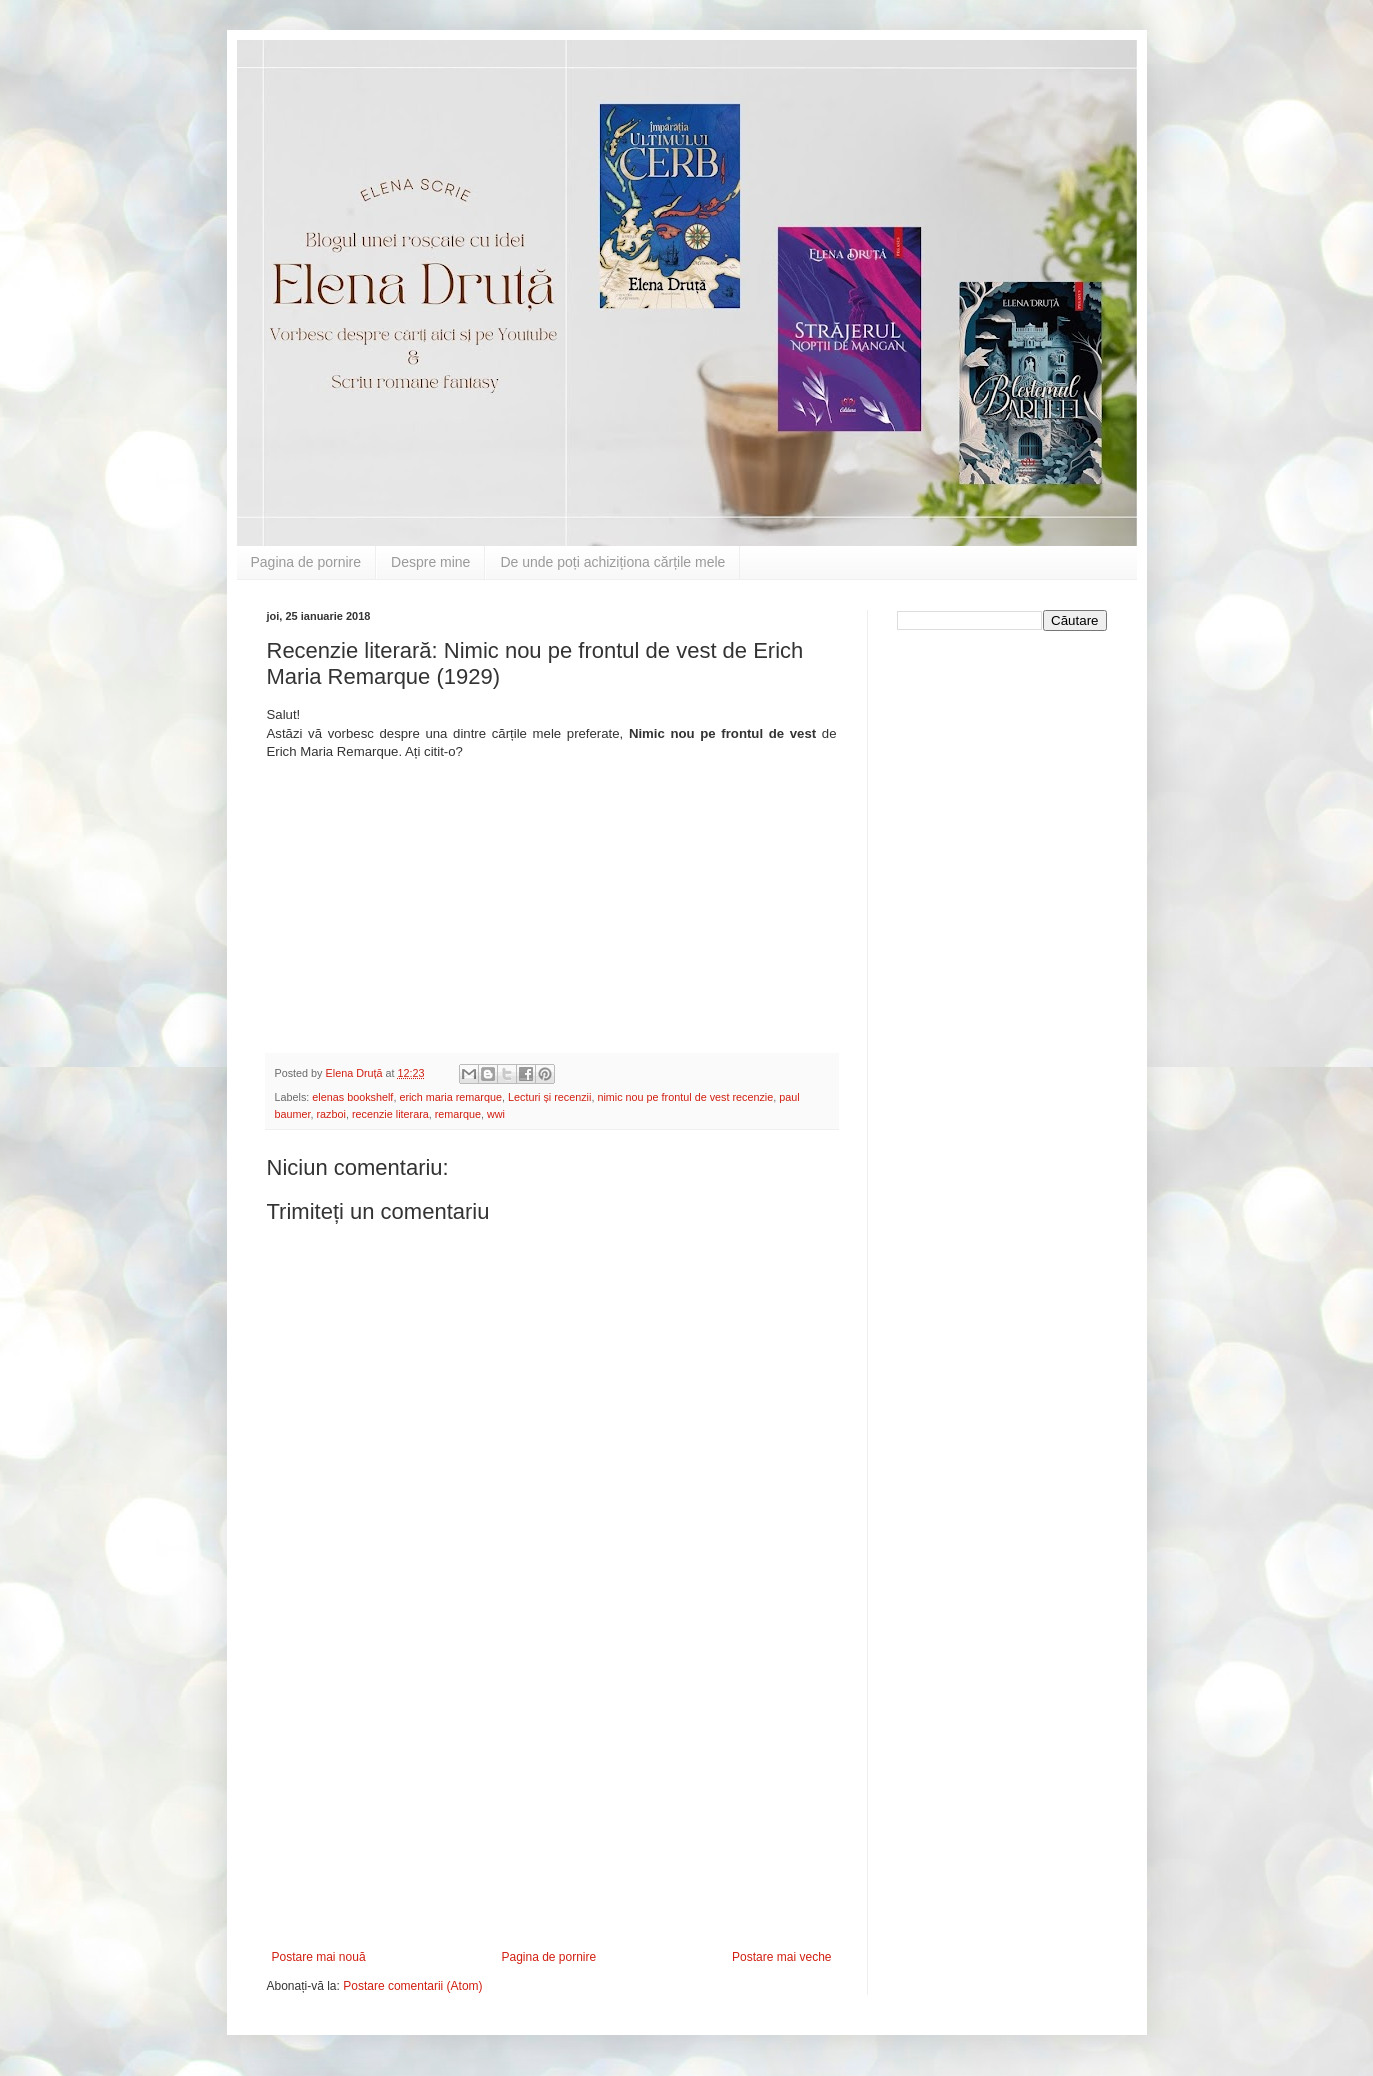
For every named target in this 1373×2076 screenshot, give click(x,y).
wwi (496, 1114)
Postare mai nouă (319, 1957)
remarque (458, 1114)
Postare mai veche (781, 1957)
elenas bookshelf (352, 1097)
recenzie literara (390, 1114)
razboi (331, 1114)
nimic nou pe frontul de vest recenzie (685, 1097)
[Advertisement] (552, 1800)
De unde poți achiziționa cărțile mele (612, 562)
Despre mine (430, 562)
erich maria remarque (450, 1097)
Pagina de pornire (306, 562)
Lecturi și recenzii (549, 1097)
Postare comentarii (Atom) (412, 1986)
